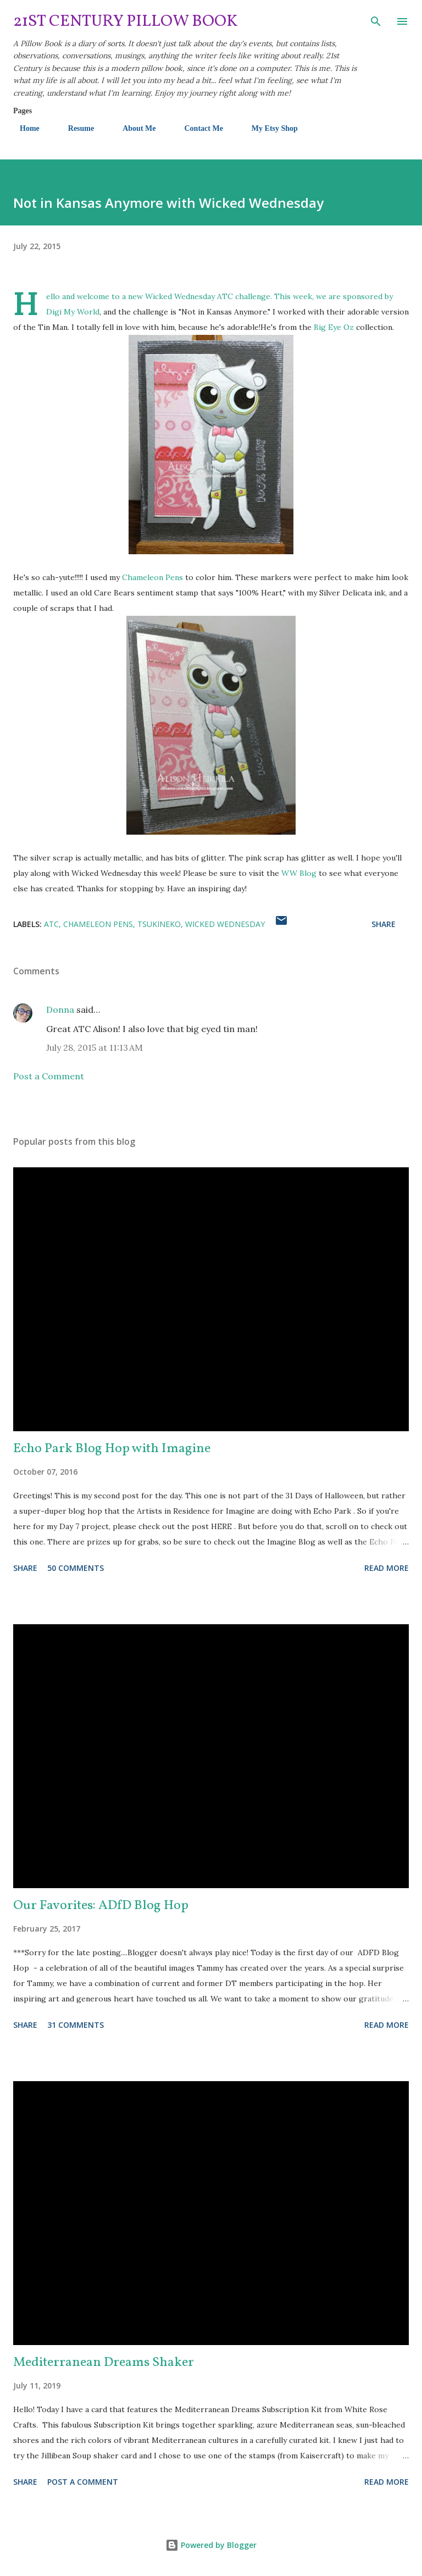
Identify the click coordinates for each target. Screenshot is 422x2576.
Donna (60, 1009)
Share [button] (383, 924)
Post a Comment (48, 1076)
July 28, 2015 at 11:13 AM (94, 1047)
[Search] (375, 19)
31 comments (75, 2025)
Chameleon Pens (152, 577)
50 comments (75, 1568)
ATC (51, 924)
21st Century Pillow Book (125, 21)
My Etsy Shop (268, 128)
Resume (74, 128)
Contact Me (196, 128)
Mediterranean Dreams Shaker (103, 2362)
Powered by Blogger (211, 2545)
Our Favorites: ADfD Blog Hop (100, 1905)
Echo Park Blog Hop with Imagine (111, 1448)
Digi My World (72, 312)
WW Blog (298, 873)
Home (23, 128)
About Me (132, 128)
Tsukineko (159, 924)
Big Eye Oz (334, 327)
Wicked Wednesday (180, 296)
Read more (386, 1568)
